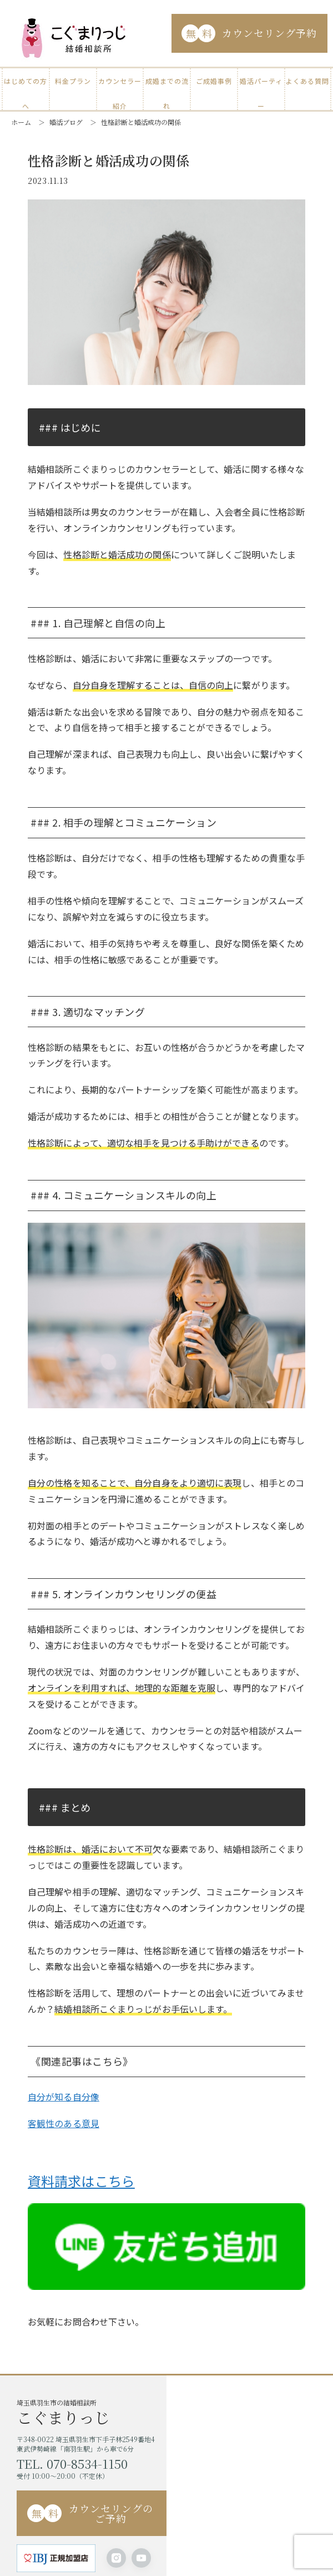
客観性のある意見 (63, 2126)
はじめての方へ (25, 84)
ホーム (21, 122)
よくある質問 (307, 81)
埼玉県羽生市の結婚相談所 (92, 2414)
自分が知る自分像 (63, 2100)
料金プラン (73, 81)
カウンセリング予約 (249, 33)
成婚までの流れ (167, 84)
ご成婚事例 (214, 81)
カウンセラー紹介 (120, 84)
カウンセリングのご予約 (90, 2516)
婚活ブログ (66, 122)
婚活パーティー (261, 84)
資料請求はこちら (81, 2184)
